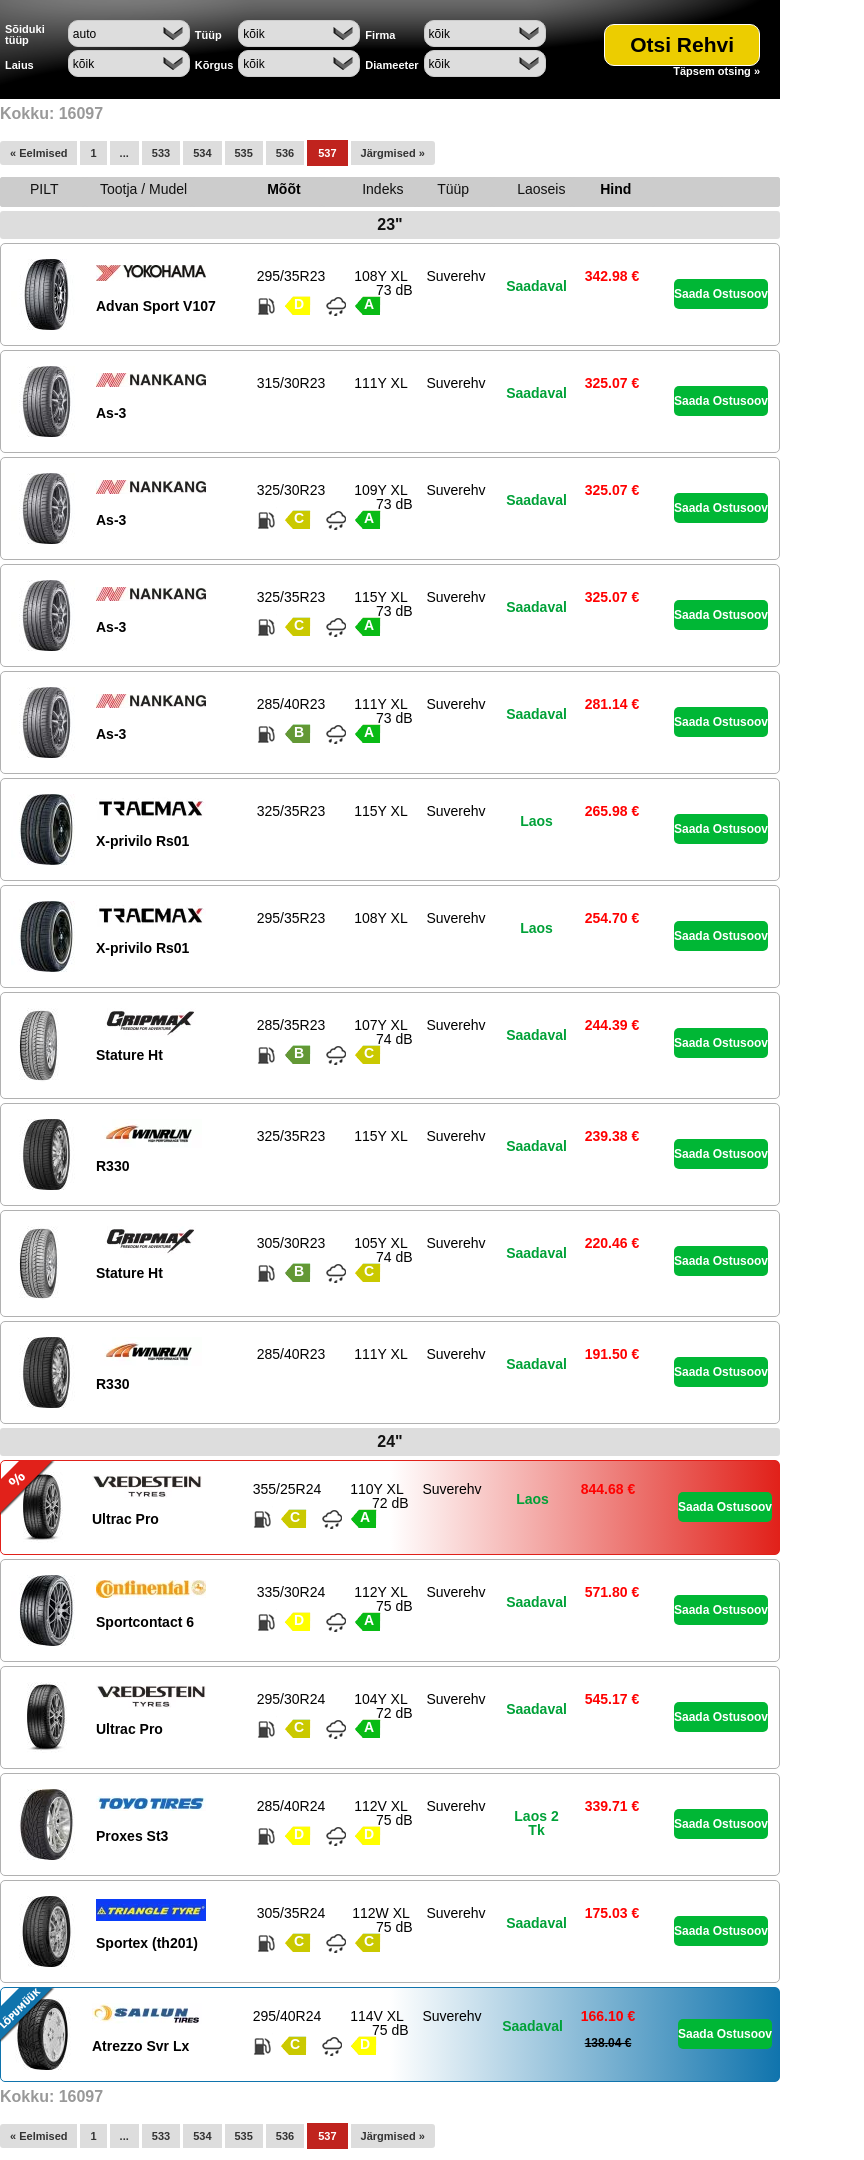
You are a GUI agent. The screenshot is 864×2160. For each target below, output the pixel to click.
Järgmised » (393, 153)
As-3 (111, 413)
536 (285, 153)
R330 (112, 1166)
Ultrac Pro (125, 1519)
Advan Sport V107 (156, 306)
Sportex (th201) (147, 1943)
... (124, 153)
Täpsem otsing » (716, 71)
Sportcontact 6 (145, 1622)
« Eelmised (38, 153)
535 (244, 153)
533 (161, 153)
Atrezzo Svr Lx (140, 2046)
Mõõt (283, 189)
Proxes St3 (132, 1836)
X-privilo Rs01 (142, 841)
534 (202, 153)
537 (327, 153)
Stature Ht (129, 1055)
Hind (615, 189)
